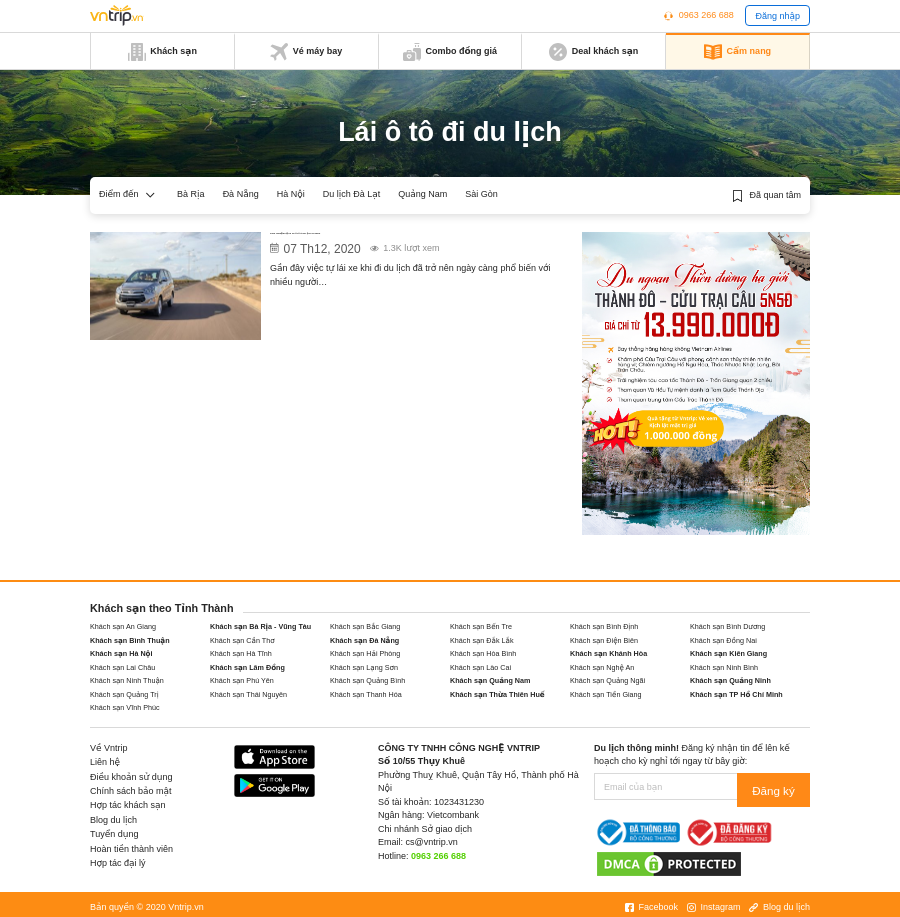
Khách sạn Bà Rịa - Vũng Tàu (260, 626)
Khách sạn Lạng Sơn (364, 667)
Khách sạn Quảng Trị (124, 694)
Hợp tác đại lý (118, 863)
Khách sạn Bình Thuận (130, 640)
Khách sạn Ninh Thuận (127, 680)
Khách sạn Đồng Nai (723, 640)
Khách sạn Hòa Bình (483, 653)
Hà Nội (291, 194)
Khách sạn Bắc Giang (365, 626)
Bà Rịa (191, 194)
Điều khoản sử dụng (131, 777)
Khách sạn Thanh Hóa (366, 694)
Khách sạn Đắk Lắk (482, 640)
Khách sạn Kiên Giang (728, 653)
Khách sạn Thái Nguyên (248, 694)
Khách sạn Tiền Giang (606, 694)
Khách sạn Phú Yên (242, 680)
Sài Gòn (481, 194)
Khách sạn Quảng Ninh (730, 680)
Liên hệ (105, 762)
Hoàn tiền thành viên (131, 849)
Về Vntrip (109, 748)
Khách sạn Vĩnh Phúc (125, 707)
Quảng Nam (422, 194)
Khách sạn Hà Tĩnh (241, 653)
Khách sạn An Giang (123, 626)
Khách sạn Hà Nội (121, 653)
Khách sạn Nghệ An (602, 667)
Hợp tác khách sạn (128, 805)
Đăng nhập (777, 16)
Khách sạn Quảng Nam (490, 680)
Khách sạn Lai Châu (122, 667)
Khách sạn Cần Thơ (242, 640)
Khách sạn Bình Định (604, 626)
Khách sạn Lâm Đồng (247, 667)
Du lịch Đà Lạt (352, 194)
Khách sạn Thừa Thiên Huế (497, 694)
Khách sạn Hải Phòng (365, 653)
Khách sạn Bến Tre (481, 626)
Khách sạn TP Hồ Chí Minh (736, 694)
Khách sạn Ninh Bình (724, 667)
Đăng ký (778, 787)
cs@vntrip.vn (432, 842)
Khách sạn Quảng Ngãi (607, 680)
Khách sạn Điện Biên (604, 640)
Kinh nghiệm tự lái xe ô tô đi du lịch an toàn (383, 240)
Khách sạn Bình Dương (727, 626)
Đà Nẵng (241, 194)
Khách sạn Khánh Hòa (608, 653)
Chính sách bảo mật (131, 791)
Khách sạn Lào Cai (480, 667)
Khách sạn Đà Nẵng (364, 640)
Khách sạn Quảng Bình (367, 680)
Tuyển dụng (114, 834)
